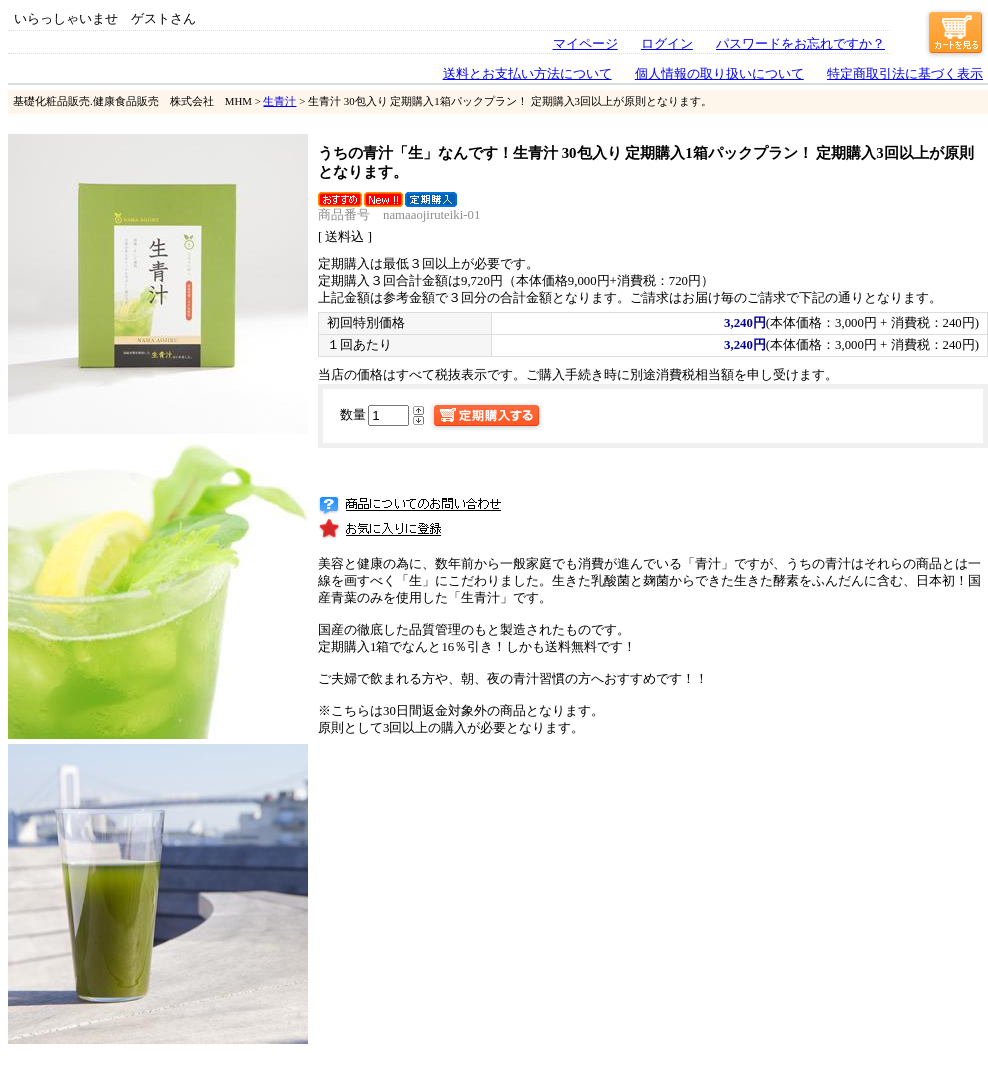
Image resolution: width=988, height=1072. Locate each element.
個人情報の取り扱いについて (719, 74)
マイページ (585, 44)
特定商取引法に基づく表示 (905, 74)
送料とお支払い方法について (527, 74)
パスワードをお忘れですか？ (800, 44)
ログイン (667, 44)
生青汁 (279, 101)
